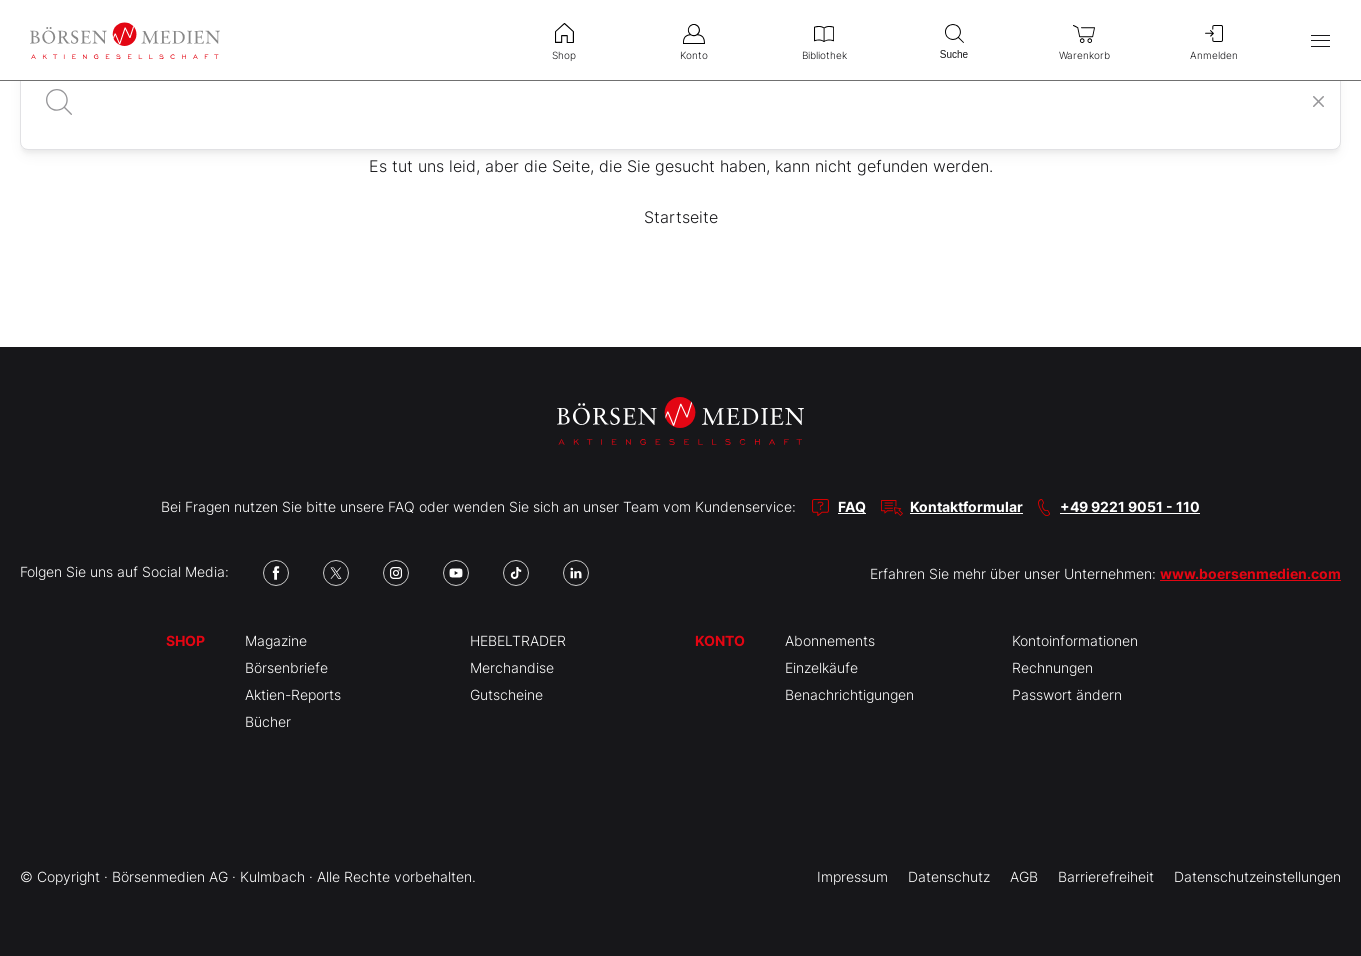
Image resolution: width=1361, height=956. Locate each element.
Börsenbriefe (286, 667)
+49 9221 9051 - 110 (1130, 506)
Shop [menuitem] (564, 40)
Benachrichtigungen (849, 694)
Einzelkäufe (821, 667)
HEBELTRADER (518, 640)
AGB (1024, 876)
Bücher (268, 721)
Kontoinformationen (1075, 640)
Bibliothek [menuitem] (824, 40)
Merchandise (512, 667)
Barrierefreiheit (1106, 876)
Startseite (681, 217)
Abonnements (830, 640)
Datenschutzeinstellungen (1257, 876)
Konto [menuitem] (694, 40)
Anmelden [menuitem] (1214, 40)
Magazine (276, 640)
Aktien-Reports (293, 694)
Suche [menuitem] (954, 39)
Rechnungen (1052, 667)
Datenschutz (949, 876)
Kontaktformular (966, 506)
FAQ (852, 506)
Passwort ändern (1067, 694)
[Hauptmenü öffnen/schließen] (1320, 40)
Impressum (852, 876)
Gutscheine (506, 694)
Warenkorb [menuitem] (1084, 40)
